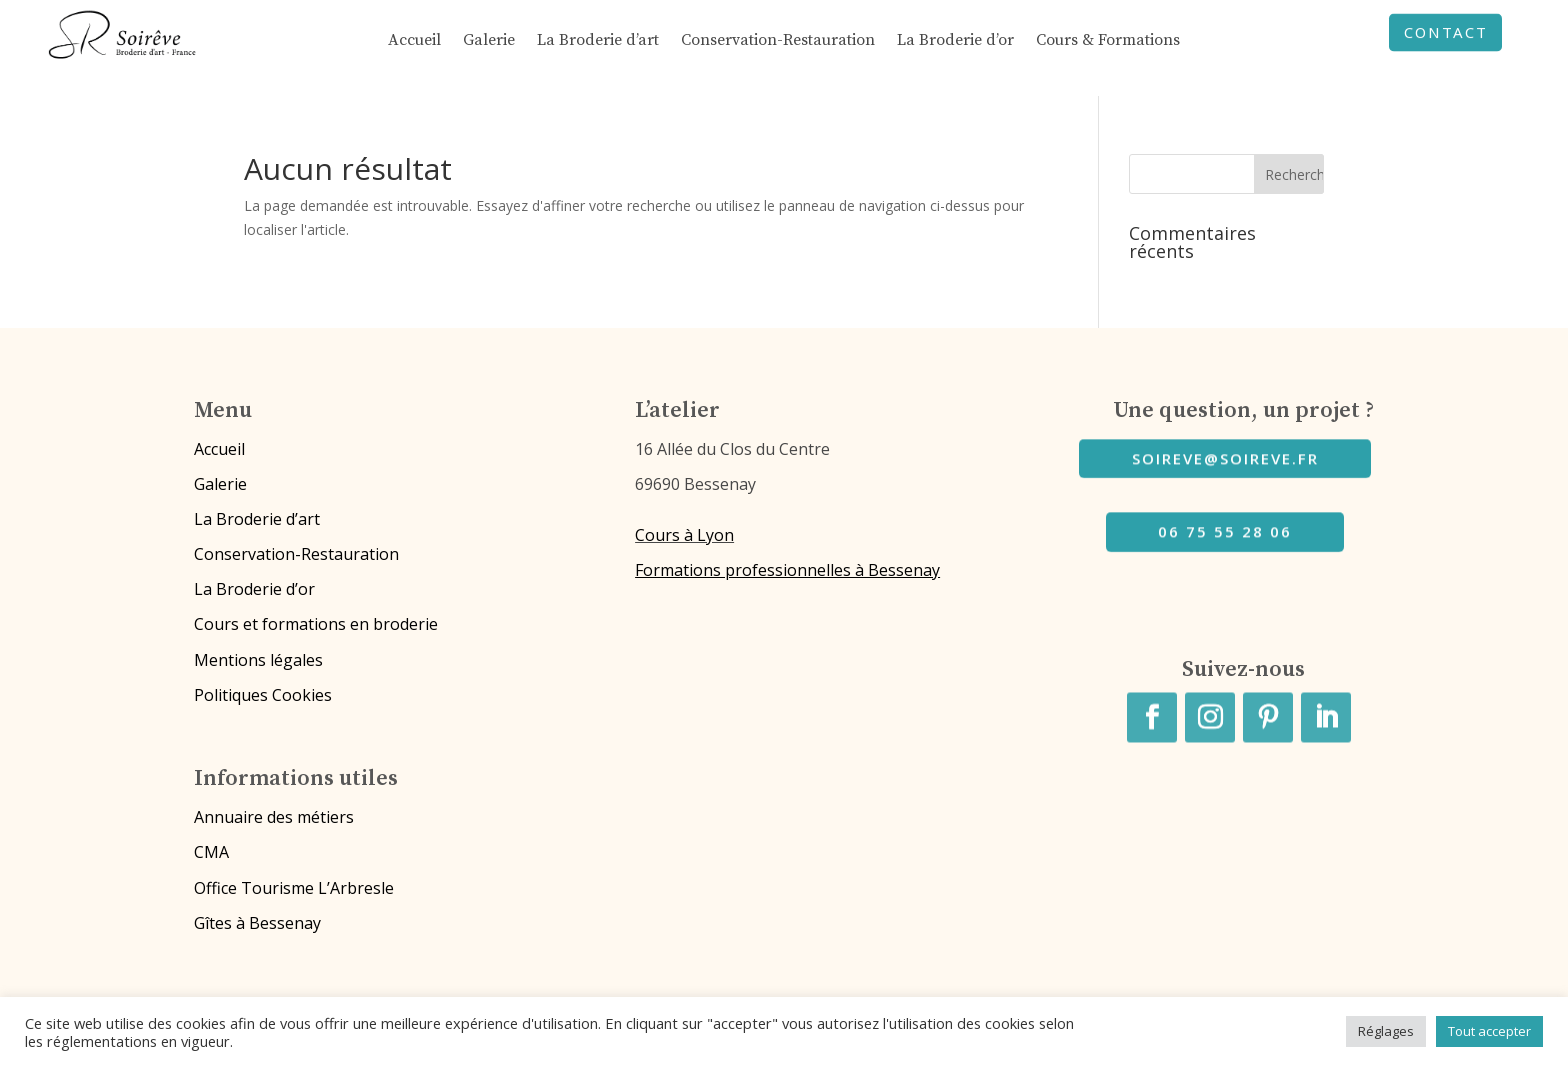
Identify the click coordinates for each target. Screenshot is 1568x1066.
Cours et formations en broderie (316, 624)
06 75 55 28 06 (1225, 528)
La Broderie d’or (955, 41)
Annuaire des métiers (274, 817)
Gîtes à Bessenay (257, 923)
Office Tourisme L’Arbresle (294, 888)
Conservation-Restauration (778, 41)
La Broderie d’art (598, 41)
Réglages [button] (1386, 1031)
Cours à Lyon (684, 535)
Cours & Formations (1108, 41)
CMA (211, 852)
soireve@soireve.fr (1225, 454)
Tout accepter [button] (1489, 1031)
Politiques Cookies (263, 695)
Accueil (414, 41)
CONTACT (1446, 35)
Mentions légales (258, 660)
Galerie (489, 41)
